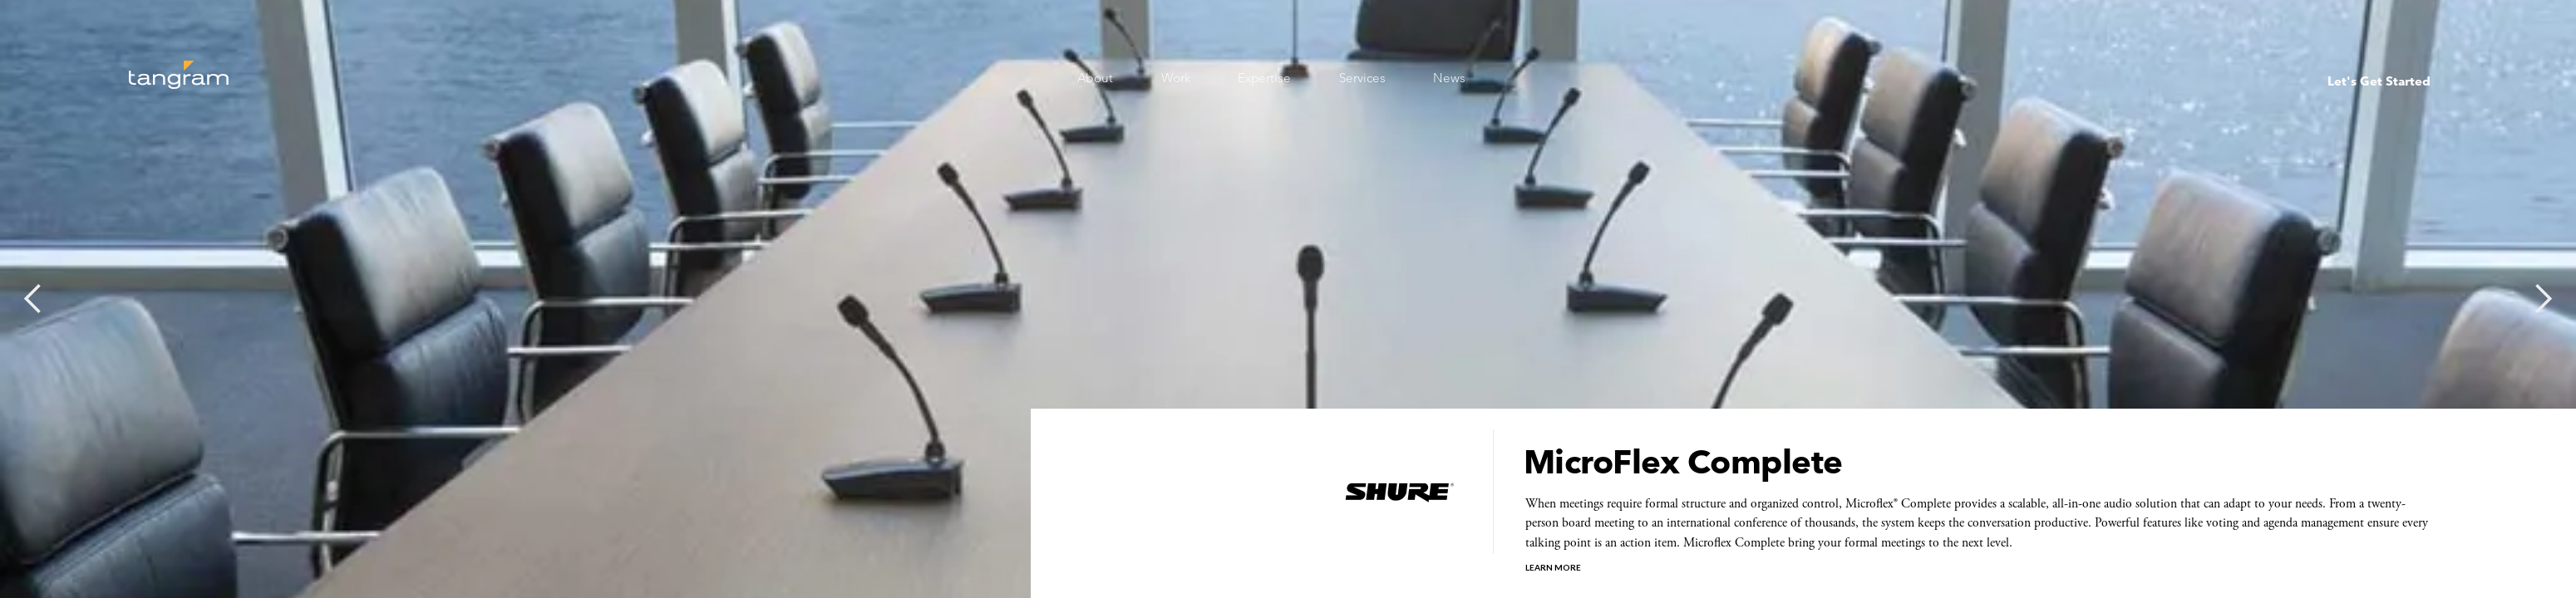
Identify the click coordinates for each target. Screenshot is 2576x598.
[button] (33, 299)
